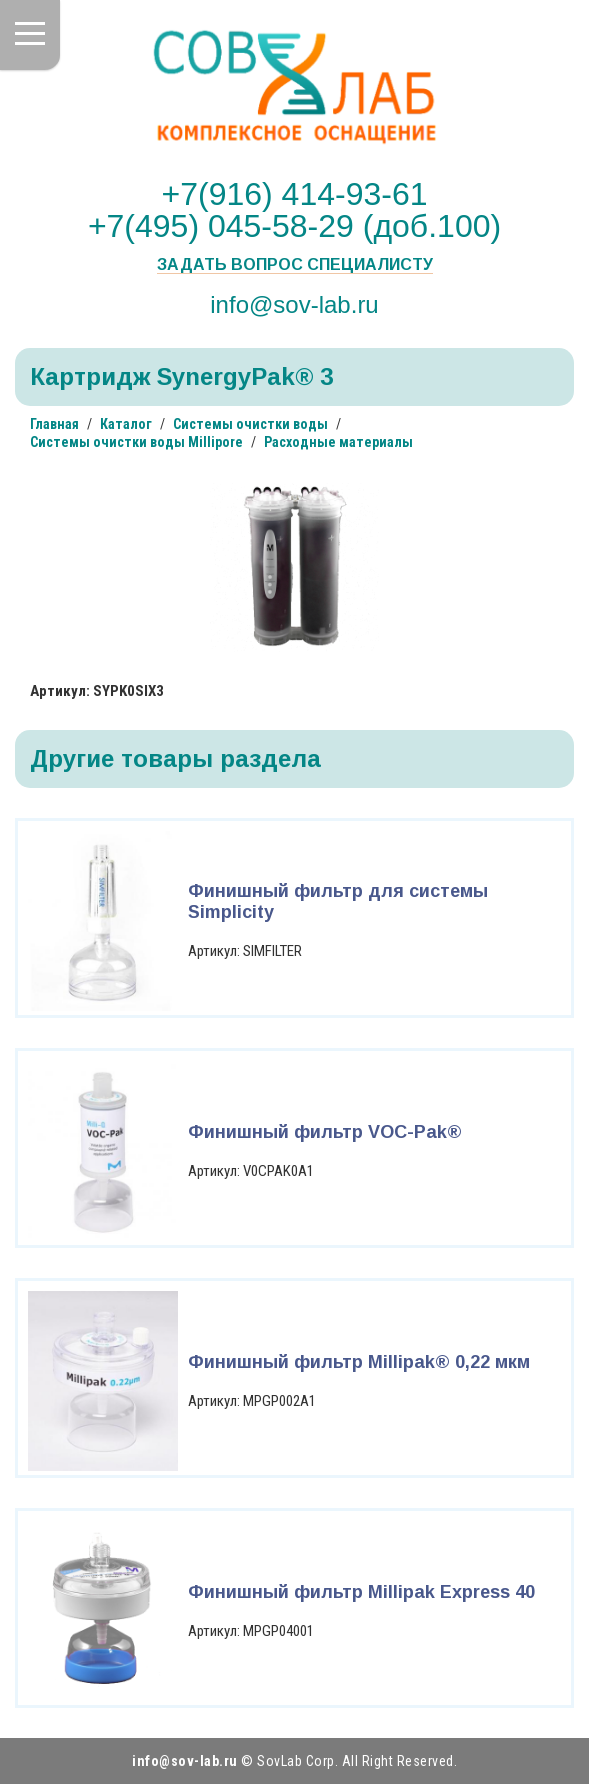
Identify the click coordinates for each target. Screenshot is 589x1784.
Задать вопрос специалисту (295, 265)
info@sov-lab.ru (294, 304)
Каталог (126, 424)
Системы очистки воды (250, 424)
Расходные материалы (338, 442)
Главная (54, 424)
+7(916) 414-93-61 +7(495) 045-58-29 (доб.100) (294, 210)
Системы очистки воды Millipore (136, 442)
